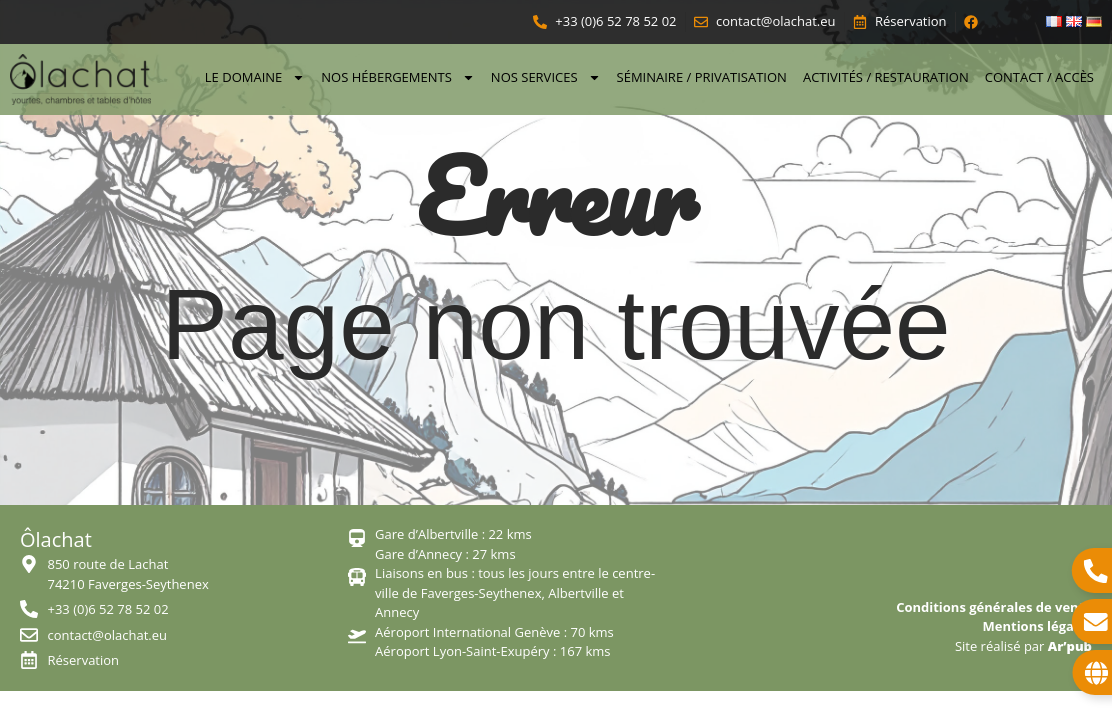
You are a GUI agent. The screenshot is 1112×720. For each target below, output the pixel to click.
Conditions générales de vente (994, 607)
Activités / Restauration (886, 77)
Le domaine (255, 77)
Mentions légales (1037, 626)
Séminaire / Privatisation (702, 77)
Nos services (546, 77)
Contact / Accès (1039, 77)
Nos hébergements (398, 77)
